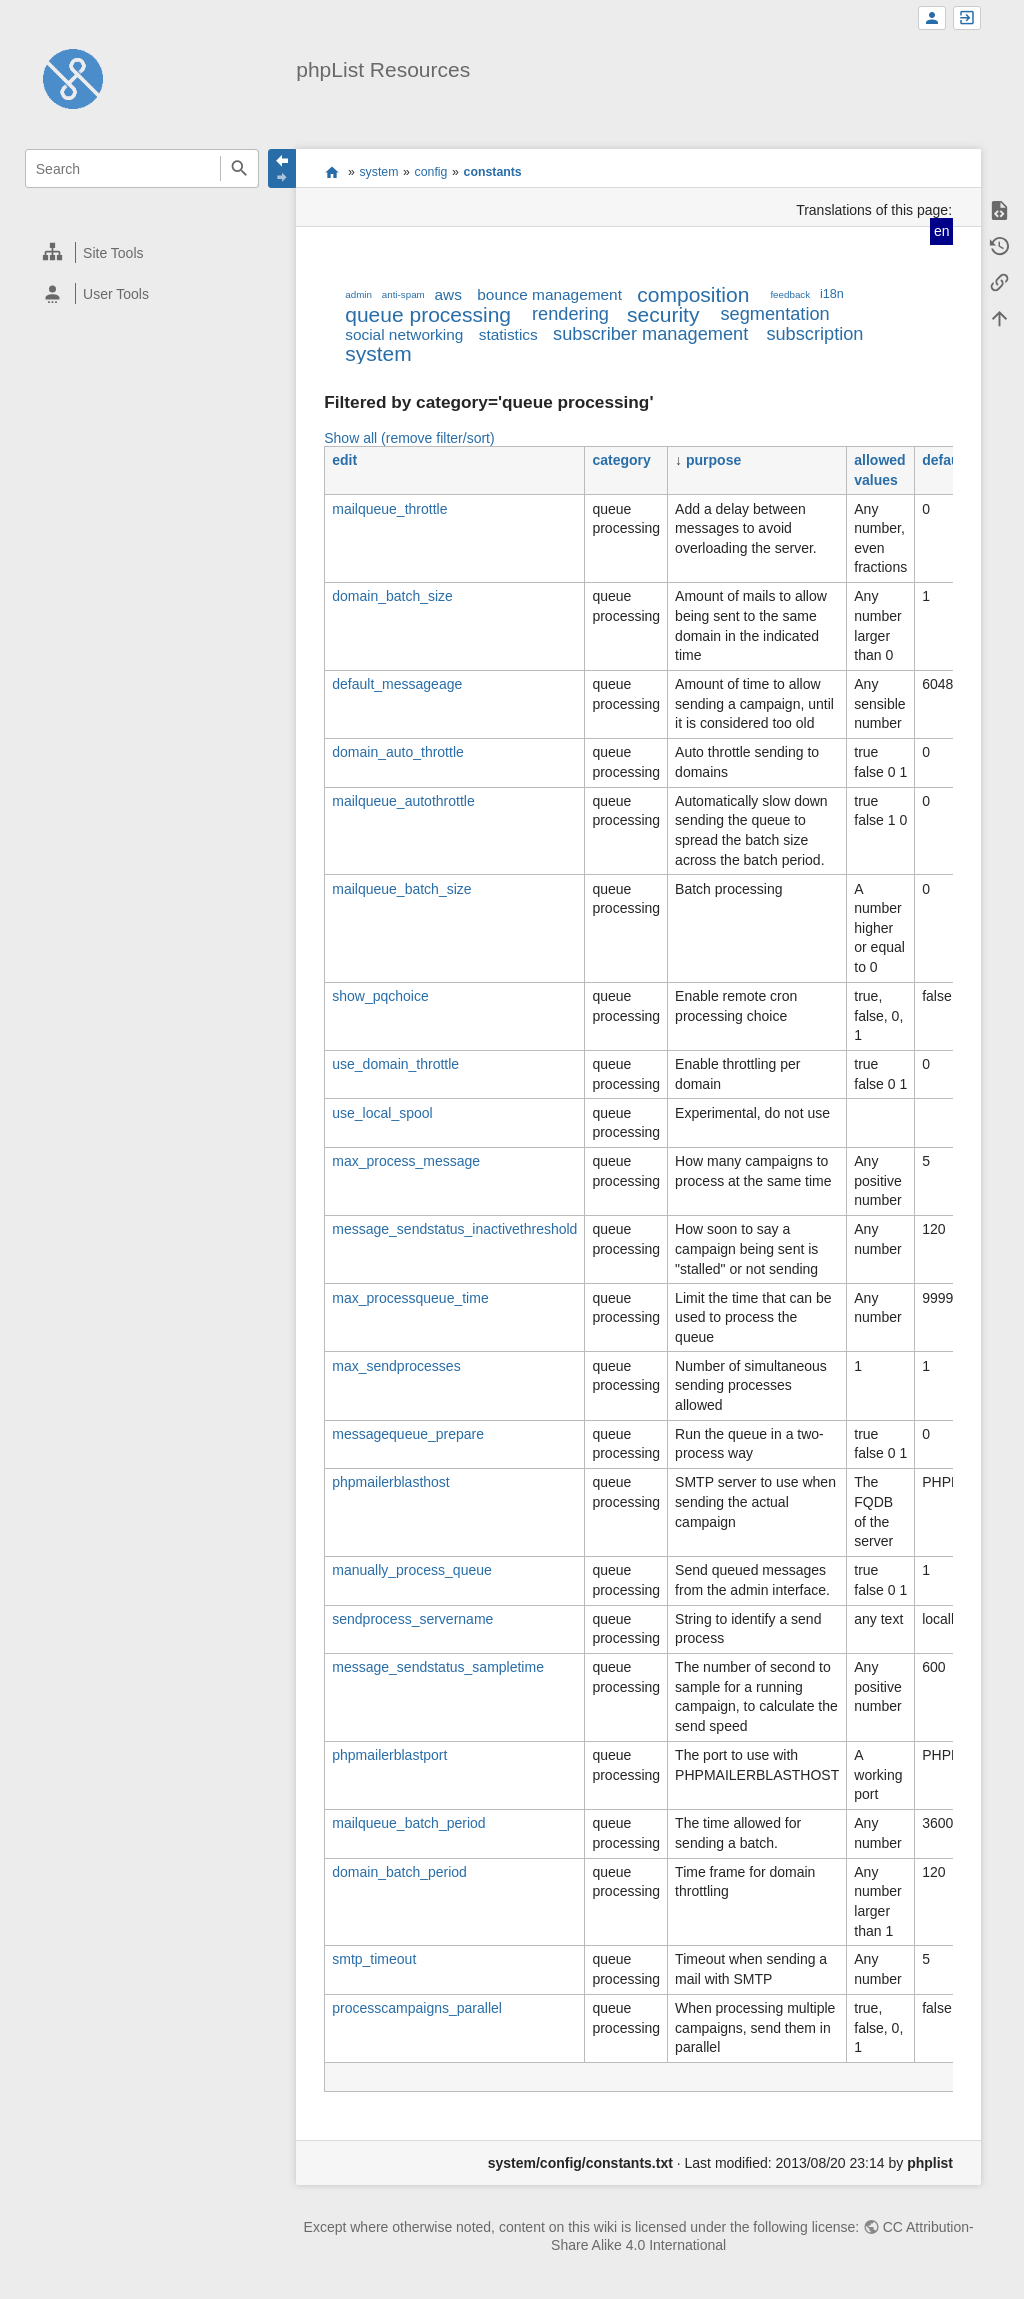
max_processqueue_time (410, 1298)
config (431, 172)
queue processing (428, 314)
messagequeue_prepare (408, 1434)
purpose (713, 460)
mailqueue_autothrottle (403, 801)
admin (358, 294)
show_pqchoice (380, 996)
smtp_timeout (374, 1959)
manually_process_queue (412, 1570)
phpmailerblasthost (391, 1482)
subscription (814, 334)
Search (239, 168)
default (945, 460)
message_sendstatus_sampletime (438, 1667)
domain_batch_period (399, 1872)
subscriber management (650, 334)
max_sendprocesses (396, 1366)
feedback (790, 294)
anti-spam (403, 294)
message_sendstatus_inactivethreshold (454, 1229)
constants (493, 172)
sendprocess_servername (412, 1619)
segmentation (774, 314)
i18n (832, 294)
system (378, 172)
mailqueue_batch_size (401, 889)
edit (344, 460)
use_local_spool (382, 1113)
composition (693, 294)
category (621, 460)
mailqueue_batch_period (408, 1823)
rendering (570, 314)
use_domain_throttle (395, 1064)
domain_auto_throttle (398, 752)
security (663, 314)
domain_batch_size (392, 596)
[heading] (142, 252)
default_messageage (397, 684)
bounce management (549, 294)
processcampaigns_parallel (417, 2008)
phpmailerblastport (389, 1755)
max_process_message (406, 1161)
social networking (404, 334)
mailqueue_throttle (389, 509)
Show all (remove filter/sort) (409, 438)
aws (448, 294)
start (331, 172)
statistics (508, 334)
